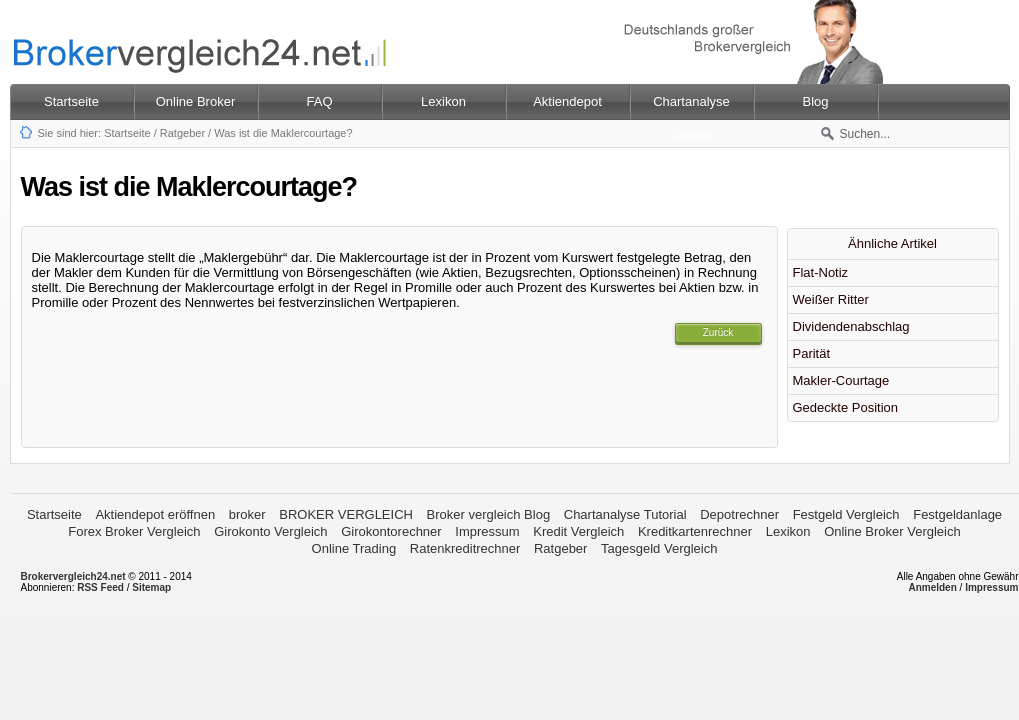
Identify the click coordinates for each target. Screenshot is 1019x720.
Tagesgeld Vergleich (659, 548)
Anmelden (932, 587)
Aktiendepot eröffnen (155, 514)
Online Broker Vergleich (892, 531)
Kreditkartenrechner (695, 531)
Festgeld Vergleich (846, 514)
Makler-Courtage (841, 380)
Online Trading (354, 548)
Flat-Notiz (821, 272)
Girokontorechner (391, 531)
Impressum (487, 531)
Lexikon (788, 531)
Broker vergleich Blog (489, 514)
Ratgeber (182, 133)
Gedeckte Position (846, 407)
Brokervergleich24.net (73, 576)
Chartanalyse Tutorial (625, 514)
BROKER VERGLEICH (346, 514)
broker (247, 514)
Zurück (718, 332)
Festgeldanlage (957, 514)
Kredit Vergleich (578, 531)
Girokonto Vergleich (270, 531)
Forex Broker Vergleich (134, 531)
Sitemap (151, 587)
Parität (812, 353)
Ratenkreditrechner (465, 548)
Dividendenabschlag (851, 326)
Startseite (71, 101)
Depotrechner (739, 514)
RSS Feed (100, 587)
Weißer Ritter (831, 299)
